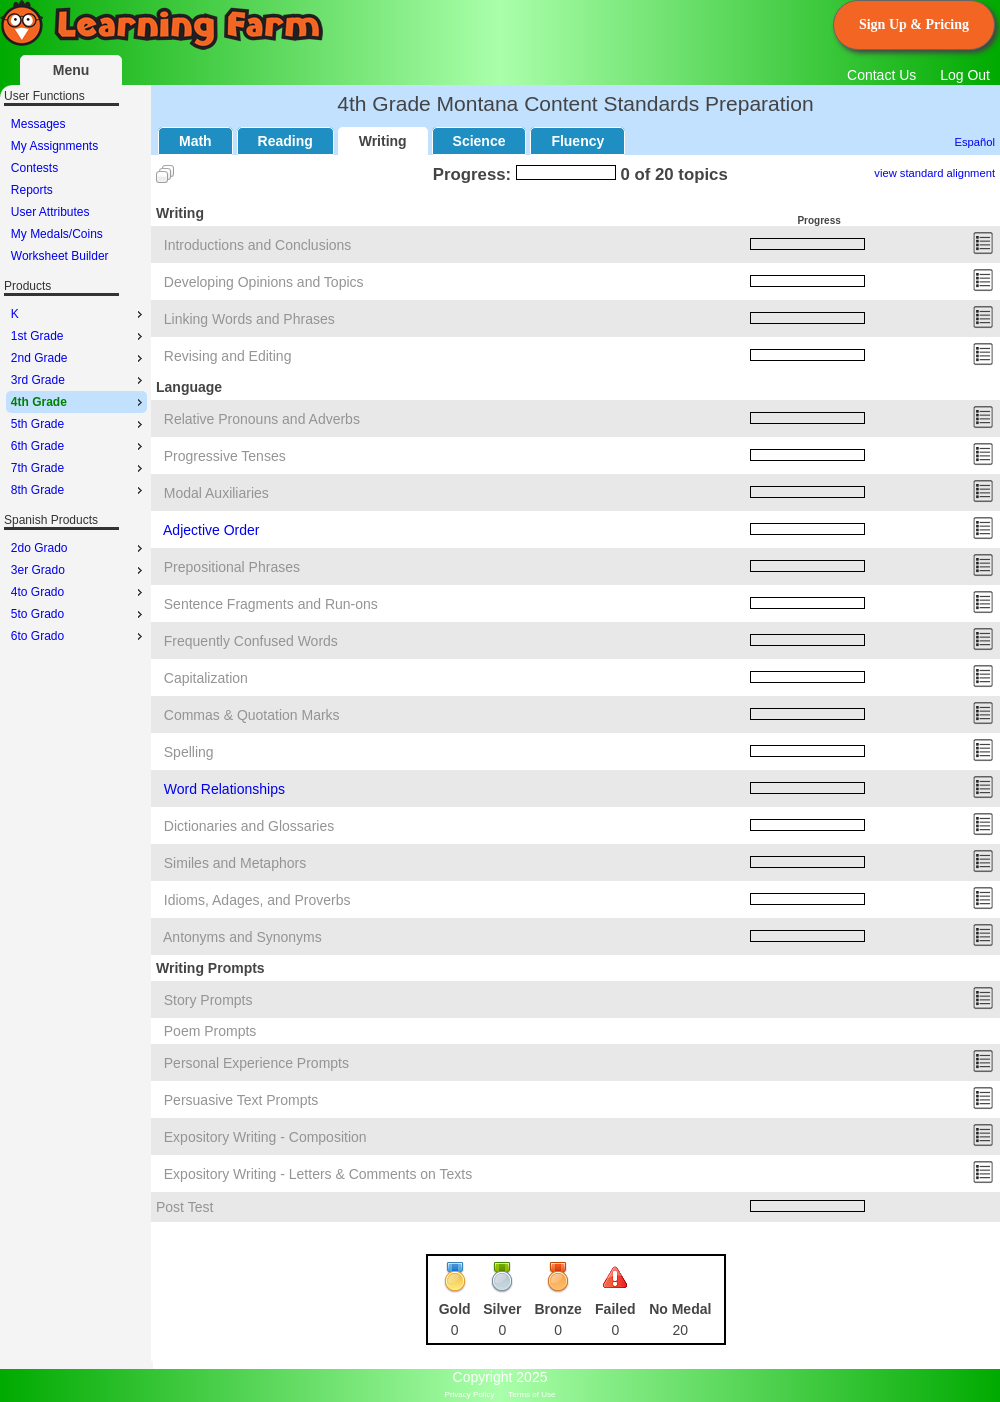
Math (195, 141)
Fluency (577, 141)
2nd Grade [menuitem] (79, 358)
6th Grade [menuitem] (79, 446)
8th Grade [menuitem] (79, 490)
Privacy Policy (470, 1394)
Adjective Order (211, 530)
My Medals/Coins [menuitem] (57, 234)
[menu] (76, 190)
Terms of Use (531, 1394)
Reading (285, 141)
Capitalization (206, 678)
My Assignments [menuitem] (54, 146)
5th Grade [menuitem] (79, 424)
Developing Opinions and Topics (264, 282)
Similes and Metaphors (235, 863)
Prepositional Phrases (232, 567)
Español (975, 142)
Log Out (965, 75)
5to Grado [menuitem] (79, 614)
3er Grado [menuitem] (79, 570)
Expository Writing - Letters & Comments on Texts (318, 1174)
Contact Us (881, 75)
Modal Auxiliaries (216, 493)
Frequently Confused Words (251, 641)
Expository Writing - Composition (265, 1137)
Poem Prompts (210, 1031)
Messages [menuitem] (38, 124)
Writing (383, 141)
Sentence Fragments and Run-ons (271, 604)
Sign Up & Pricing (914, 24)
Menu (71, 70)
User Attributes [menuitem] (50, 212)
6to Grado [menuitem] (79, 636)
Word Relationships (224, 789)
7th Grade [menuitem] (79, 468)
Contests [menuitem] (34, 168)
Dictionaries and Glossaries (249, 826)
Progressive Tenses (225, 456)
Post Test (184, 1207)
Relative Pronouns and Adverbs (262, 419)
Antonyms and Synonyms (242, 937)
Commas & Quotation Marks (252, 715)
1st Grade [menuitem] (79, 336)
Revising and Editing (228, 356)
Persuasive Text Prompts (241, 1100)
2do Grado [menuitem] (79, 548)
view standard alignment (934, 173)
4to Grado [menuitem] (79, 592)
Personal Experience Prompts (256, 1063)
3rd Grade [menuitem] (79, 380)
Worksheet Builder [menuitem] (60, 256)
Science (479, 141)
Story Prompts (208, 1000)
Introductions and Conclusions (258, 245)
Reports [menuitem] (32, 190)
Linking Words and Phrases (249, 319)
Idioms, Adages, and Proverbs (257, 900)
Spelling (189, 752)
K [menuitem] (79, 314)
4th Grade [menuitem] (79, 402)
